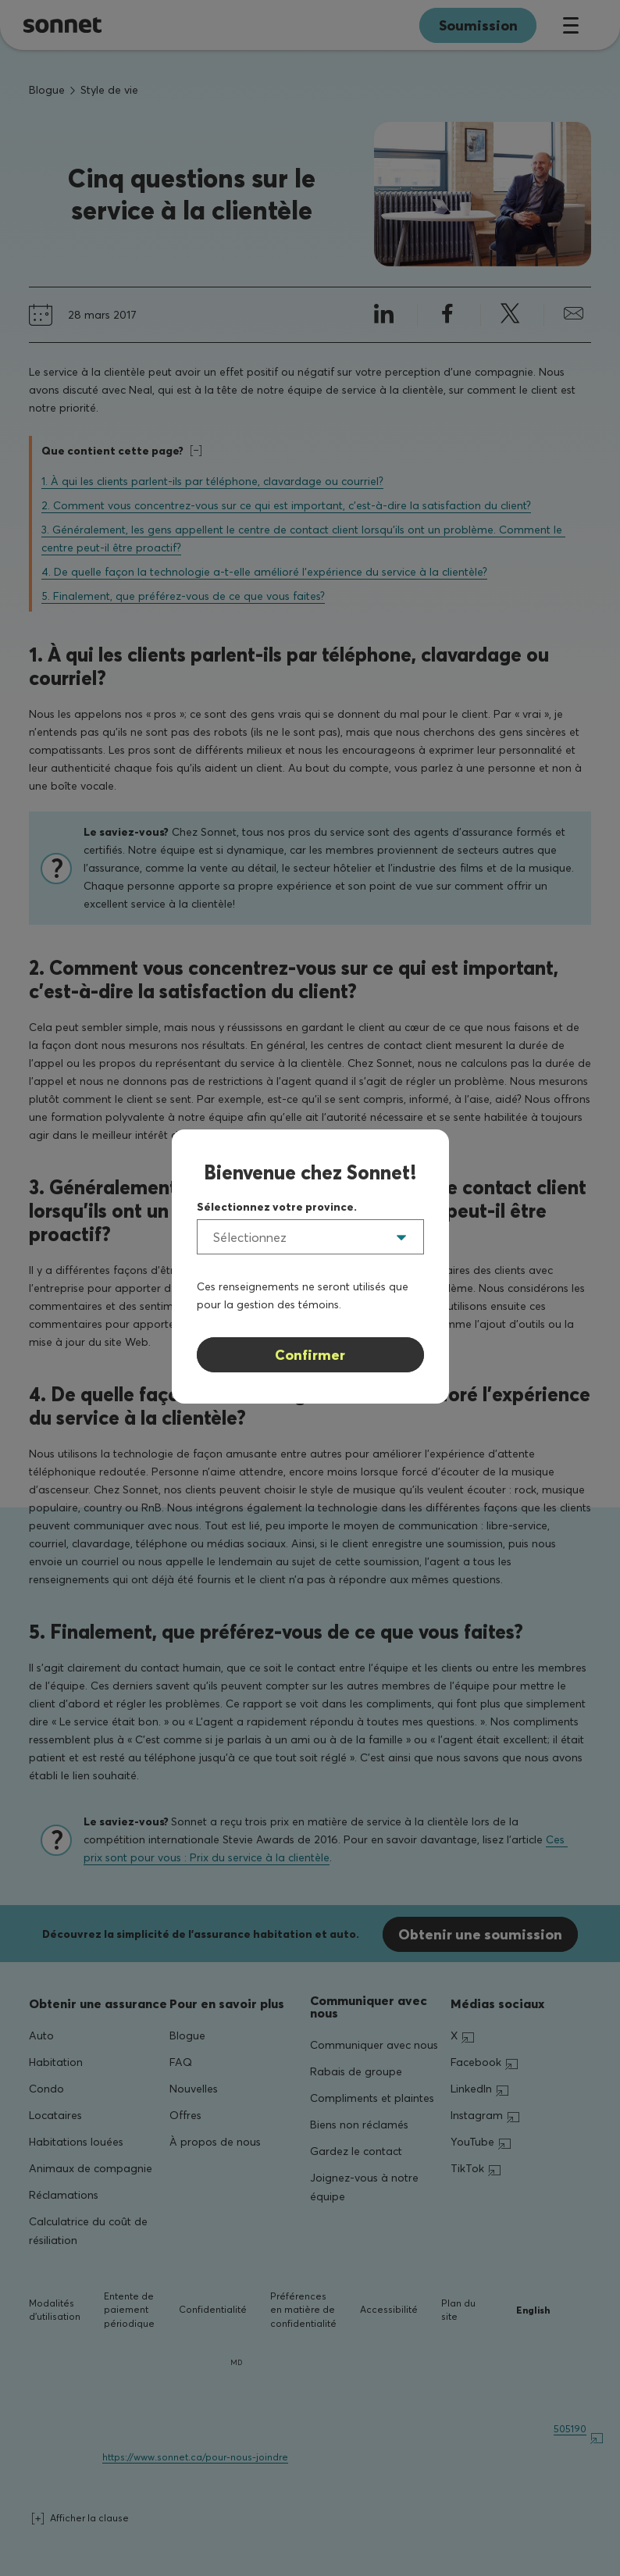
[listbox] (310, 1236)
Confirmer (310, 1355)
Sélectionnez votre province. (277, 1207)
